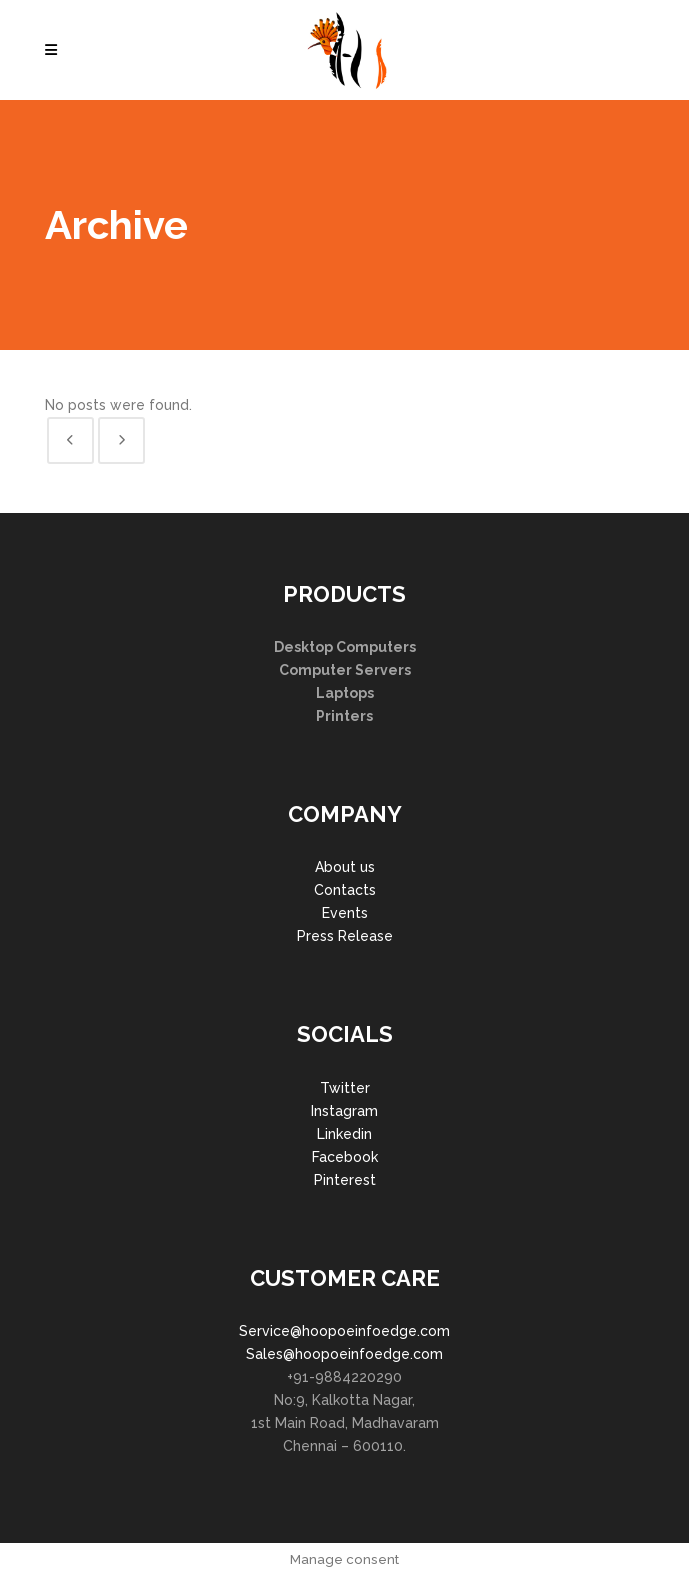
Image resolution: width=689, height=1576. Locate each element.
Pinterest (345, 1180)
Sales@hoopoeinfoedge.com (344, 1354)
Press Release (345, 936)
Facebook (345, 1157)
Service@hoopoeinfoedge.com (344, 1331)
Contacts (345, 890)
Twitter (345, 1088)
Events (345, 913)
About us (345, 867)
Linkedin (344, 1134)
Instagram (344, 1111)
